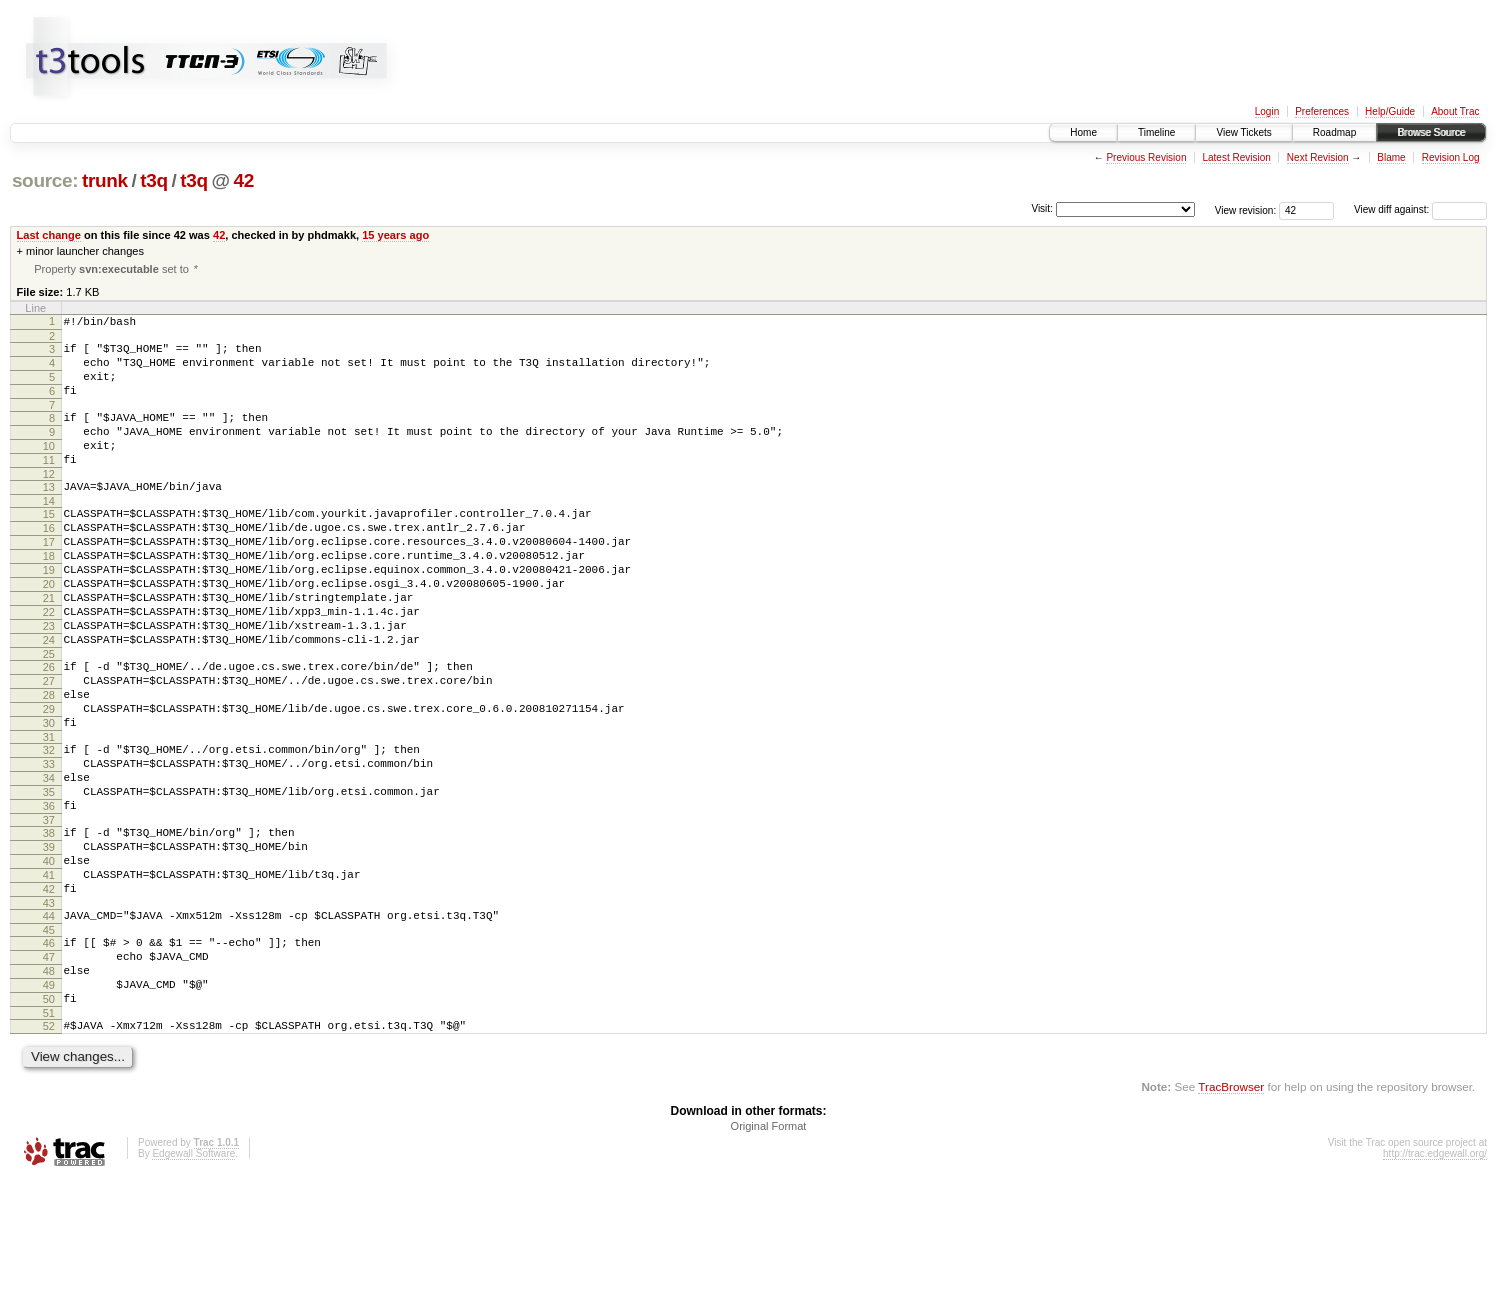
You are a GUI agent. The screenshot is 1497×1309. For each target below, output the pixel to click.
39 (49, 942)
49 (49, 1104)
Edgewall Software (193, 1281)
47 (49, 1070)
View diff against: (1420, 209)
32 (49, 827)
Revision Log (1451, 157)
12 (49, 503)
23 (49, 682)
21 (49, 648)
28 (49, 763)
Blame (1391, 157)
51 (49, 1138)
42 (243, 180)
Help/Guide (1390, 111)
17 (49, 580)
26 (49, 729)
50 (49, 1121)
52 (49, 1151)
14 (49, 533)
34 (49, 861)
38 (49, 925)
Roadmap (1334, 132)
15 (49, 546)
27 (49, 746)
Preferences (1322, 111)
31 (49, 814)
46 (49, 1053)
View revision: (1246, 209)
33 (49, 844)
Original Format (769, 1254)
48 (49, 1087)
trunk (105, 180)
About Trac (1455, 111)
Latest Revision (1236, 157)
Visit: (1042, 208)
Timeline (1156, 132)
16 (49, 563)
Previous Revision (1146, 157)
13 (49, 516)
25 (49, 716)
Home (1083, 132)
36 (49, 895)
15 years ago (395, 235)
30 (49, 797)
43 (49, 1010)
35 (49, 878)
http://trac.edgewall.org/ (1435, 1281)
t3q (153, 180)
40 (49, 959)
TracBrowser (1231, 1214)
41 (49, 976)
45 (49, 1040)
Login (1267, 111)
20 (49, 631)
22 (49, 665)
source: (45, 180)
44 (49, 1023)
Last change (49, 235)
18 (49, 597)
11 (49, 486)
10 (49, 469)
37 (49, 912)
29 (49, 780)
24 (49, 699)
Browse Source (1431, 132)
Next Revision (1318, 157)
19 (49, 614)
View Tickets (1243, 132)
